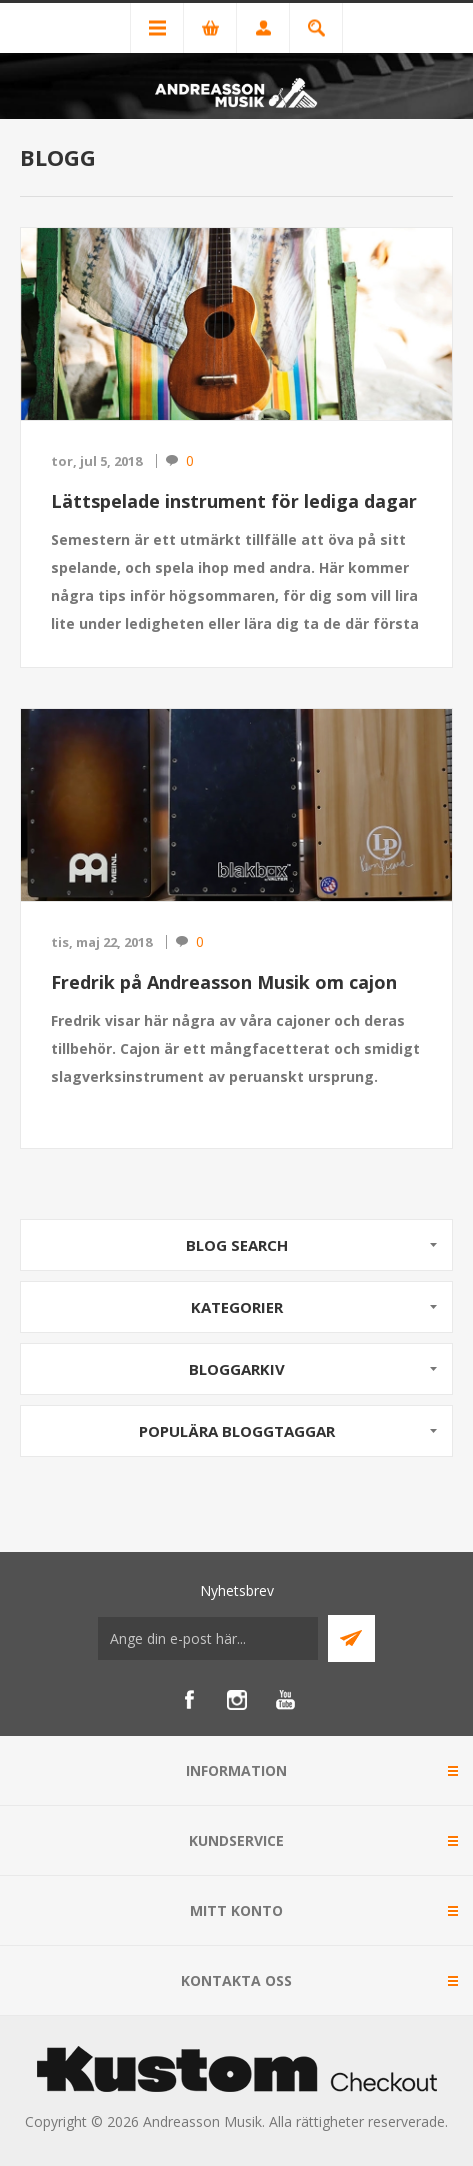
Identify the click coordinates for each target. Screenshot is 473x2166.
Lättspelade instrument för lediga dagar (234, 501)
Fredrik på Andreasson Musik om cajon (224, 982)
